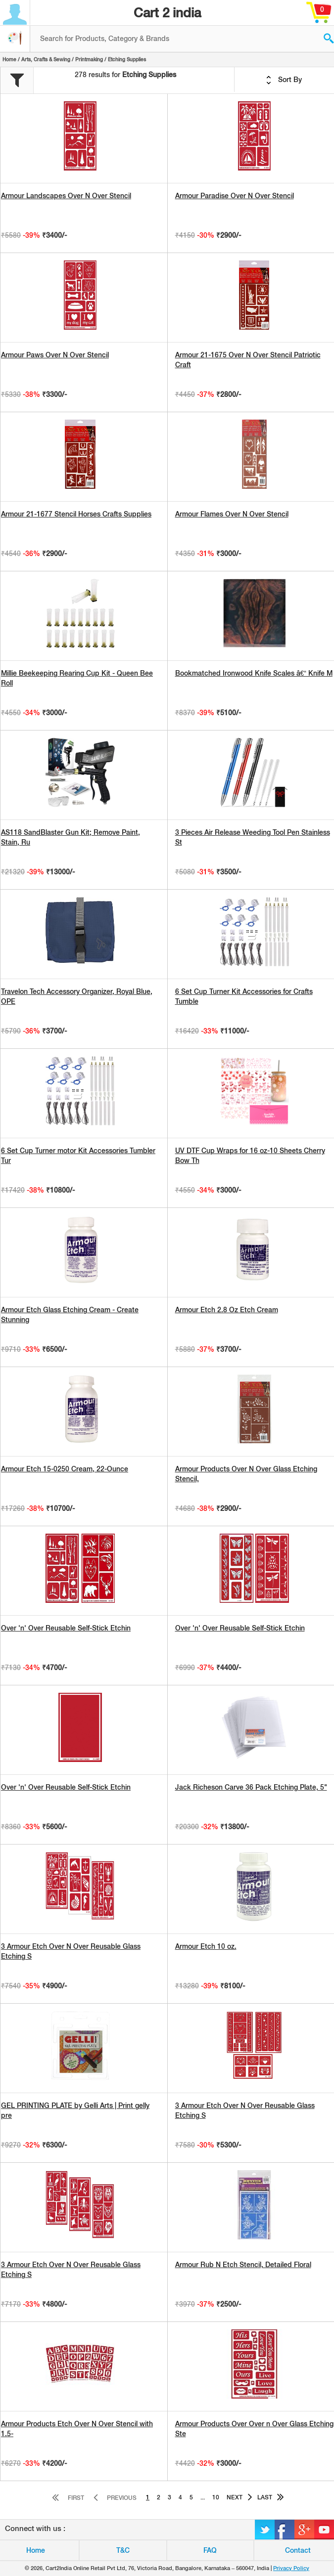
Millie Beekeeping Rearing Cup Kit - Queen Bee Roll (77, 678)
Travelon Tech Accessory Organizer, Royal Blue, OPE (76, 996)
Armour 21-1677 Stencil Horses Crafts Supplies (76, 514)
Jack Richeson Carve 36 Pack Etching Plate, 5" (251, 1787)
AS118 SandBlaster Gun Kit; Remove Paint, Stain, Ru (70, 837)
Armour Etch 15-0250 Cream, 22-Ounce (64, 1469)
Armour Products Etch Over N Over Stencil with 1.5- (77, 2429)
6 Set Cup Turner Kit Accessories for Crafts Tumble (244, 996)
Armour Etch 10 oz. (206, 1946)
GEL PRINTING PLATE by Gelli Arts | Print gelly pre (75, 2110)
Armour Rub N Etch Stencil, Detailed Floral (243, 2265)
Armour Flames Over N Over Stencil (231, 514)
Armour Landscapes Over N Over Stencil (66, 196)
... (202, 2497)
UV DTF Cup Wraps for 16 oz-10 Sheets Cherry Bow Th (250, 1155)
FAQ (210, 2550)
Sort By (284, 80)
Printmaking (89, 59)
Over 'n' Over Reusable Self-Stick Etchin (66, 1628)
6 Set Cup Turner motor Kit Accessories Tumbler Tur (78, 1155)
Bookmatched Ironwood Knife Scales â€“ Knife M (254, 673)
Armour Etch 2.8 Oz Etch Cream (226, 1310)
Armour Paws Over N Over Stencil (55, 355)
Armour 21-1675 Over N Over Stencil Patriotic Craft (248, 360)
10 (215, 2497)
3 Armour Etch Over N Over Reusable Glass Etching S (71, 1951)
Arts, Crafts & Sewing (45, 59)
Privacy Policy (291, 2568)
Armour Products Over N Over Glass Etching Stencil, (246, 1474)
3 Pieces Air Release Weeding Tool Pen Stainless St (252, 837)
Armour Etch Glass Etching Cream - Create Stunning (70, 1315)
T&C (123, 2550)
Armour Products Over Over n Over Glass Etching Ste (254, 2429)
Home (9, 59)
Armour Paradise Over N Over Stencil (234, 196)
